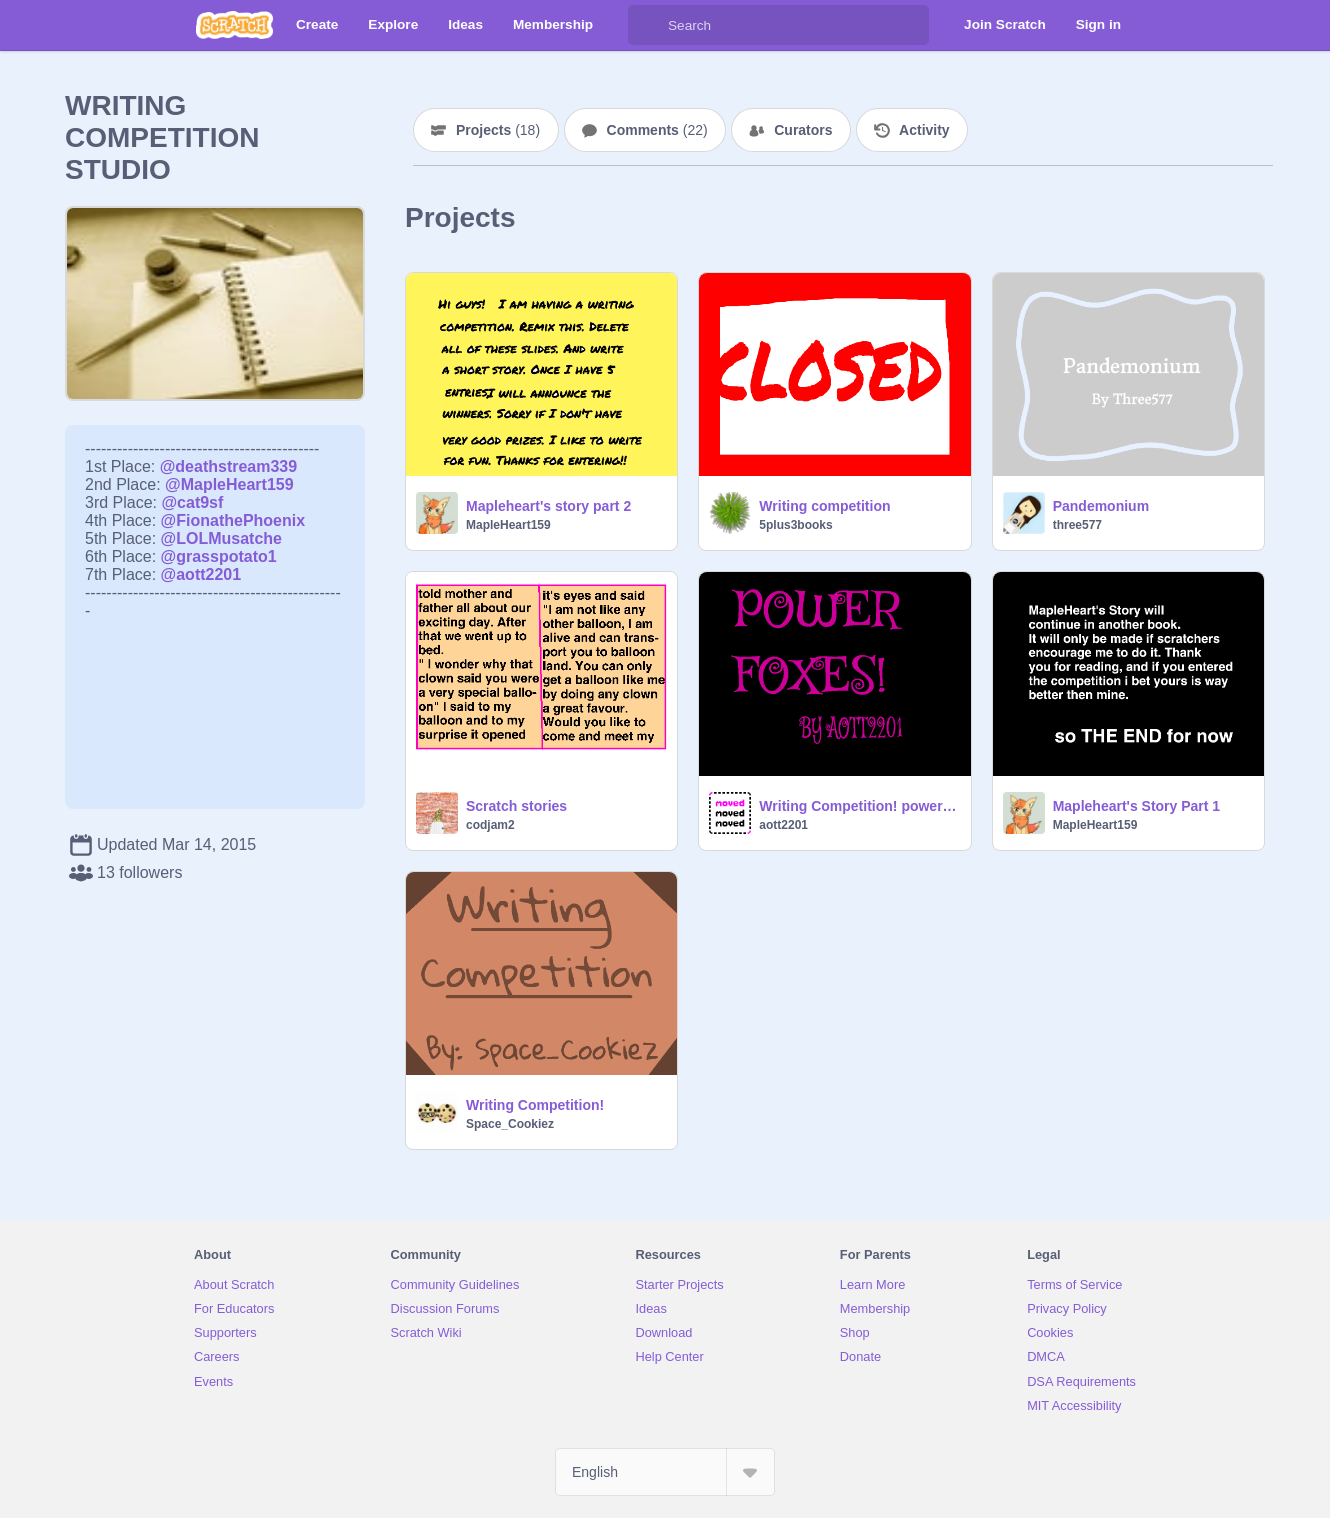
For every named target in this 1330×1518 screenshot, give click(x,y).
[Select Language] (665, 1472)
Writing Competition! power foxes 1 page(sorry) (858, 806)
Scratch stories (516, 806)
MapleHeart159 (508, 525)
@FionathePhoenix (233, 520)
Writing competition (824, 506)
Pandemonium (1101, 506)
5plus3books (795, 525)
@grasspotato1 (219, 556)
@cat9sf (192, 502)
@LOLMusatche (221, 538)
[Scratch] (234, 25)
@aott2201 (201, 574)
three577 (1077, 525)
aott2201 (783, 825)
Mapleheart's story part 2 (548, 506)
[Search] (648, 25)
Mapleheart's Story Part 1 (1137, 806)
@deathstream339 (228, 466)
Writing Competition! (535, 1105)
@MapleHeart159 (229, 484)
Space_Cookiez (510, 1124)
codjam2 (490, 825)
